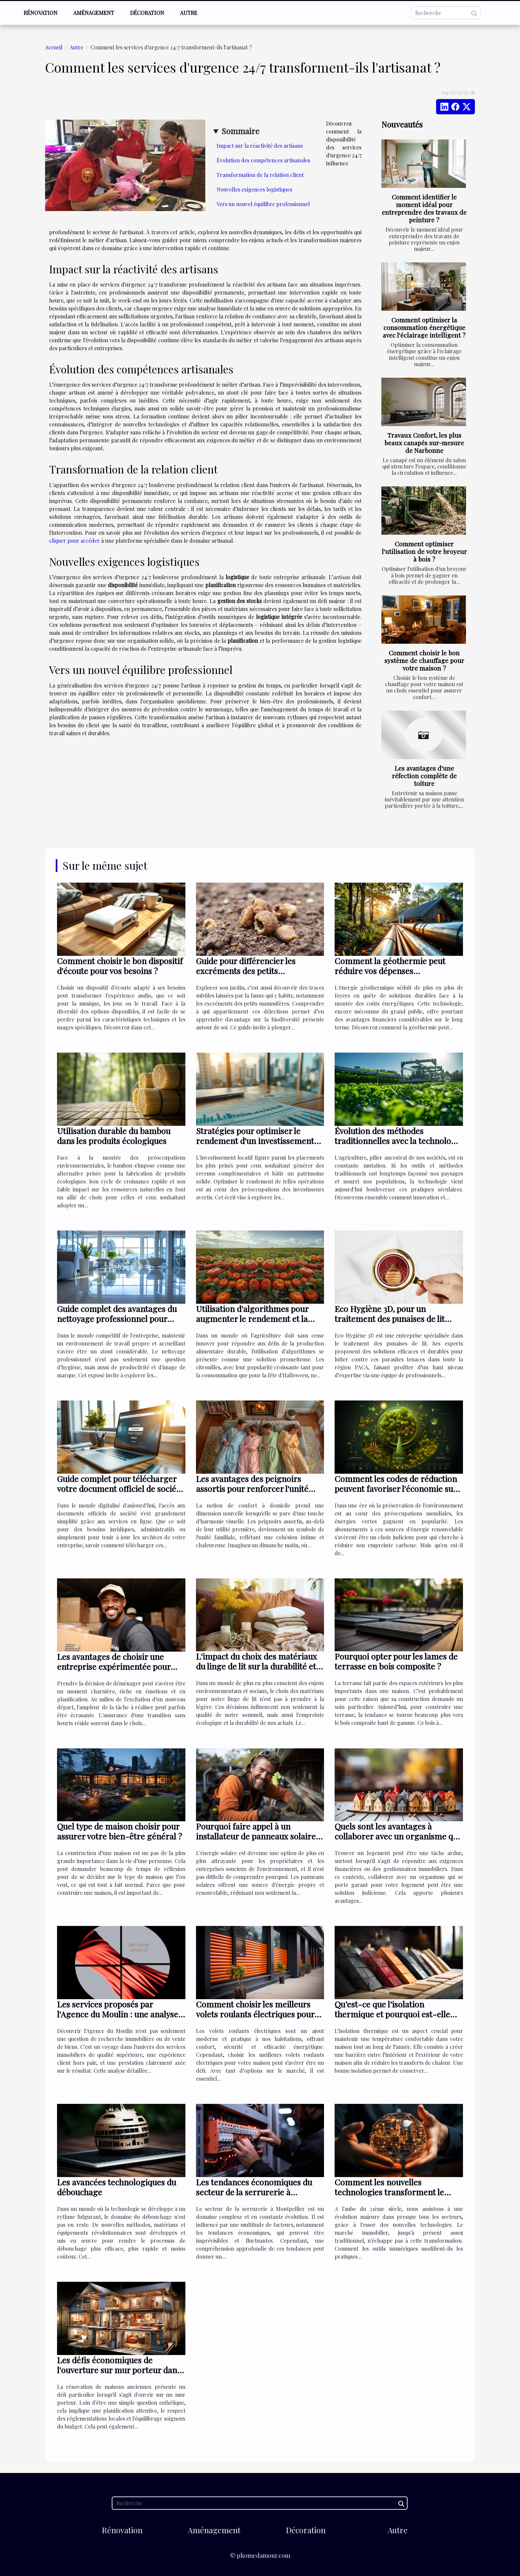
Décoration (147, 12)
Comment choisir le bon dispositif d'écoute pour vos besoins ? (120, 965)
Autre (188, 12)
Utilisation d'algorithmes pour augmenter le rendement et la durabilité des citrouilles (252, 1318)
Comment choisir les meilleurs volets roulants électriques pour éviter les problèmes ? (255, 2014)
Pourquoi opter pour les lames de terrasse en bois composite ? (396, 1661)
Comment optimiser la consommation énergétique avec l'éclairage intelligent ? (424, 327)
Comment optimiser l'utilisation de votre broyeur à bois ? (424, 551)
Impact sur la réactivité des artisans (260, 145)
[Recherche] (446, 13)
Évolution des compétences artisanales (263, 160)
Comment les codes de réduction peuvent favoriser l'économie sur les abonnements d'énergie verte (396, 1488)
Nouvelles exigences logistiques (254, 189)
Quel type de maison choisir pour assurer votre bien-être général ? (119, 1831)
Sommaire (240, 131)
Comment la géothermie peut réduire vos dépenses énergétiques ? (390, 970)
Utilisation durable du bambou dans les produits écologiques (113, 1135)
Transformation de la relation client (260, 174)
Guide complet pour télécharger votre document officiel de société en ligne (120, 1488)
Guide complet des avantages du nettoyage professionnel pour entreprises (117, 1318)
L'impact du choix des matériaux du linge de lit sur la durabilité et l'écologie (256, 1666)
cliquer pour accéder (74, 540)
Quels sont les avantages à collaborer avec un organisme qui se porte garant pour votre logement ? (397, 1841)
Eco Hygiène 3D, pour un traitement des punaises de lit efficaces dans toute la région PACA (390, 1323)
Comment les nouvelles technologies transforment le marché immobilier (389, 2191)
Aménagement (93, 12)
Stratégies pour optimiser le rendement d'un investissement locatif (255, 1140)
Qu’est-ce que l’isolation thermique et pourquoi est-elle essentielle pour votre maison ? (393, 2014)
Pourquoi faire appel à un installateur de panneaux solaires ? (257, 1836)
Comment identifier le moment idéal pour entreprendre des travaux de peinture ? (424, 208)
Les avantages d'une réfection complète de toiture (424, 776)
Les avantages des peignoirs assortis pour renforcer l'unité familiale (252, 1488)
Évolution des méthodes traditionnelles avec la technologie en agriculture (399, 1140)
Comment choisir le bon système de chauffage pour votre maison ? (424, 660)
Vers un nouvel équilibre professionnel (263, 203)
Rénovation (40, 12)
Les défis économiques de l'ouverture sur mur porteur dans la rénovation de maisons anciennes (119, 2374)
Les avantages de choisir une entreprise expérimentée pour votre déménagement (113, 1666)
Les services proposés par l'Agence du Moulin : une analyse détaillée (117, 2014)
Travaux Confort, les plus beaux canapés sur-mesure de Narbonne (424, 443)
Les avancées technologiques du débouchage (116, 2186)
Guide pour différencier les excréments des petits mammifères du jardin (245, 970)
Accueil (53, 47)
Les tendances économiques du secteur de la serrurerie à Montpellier (254, 2191)
